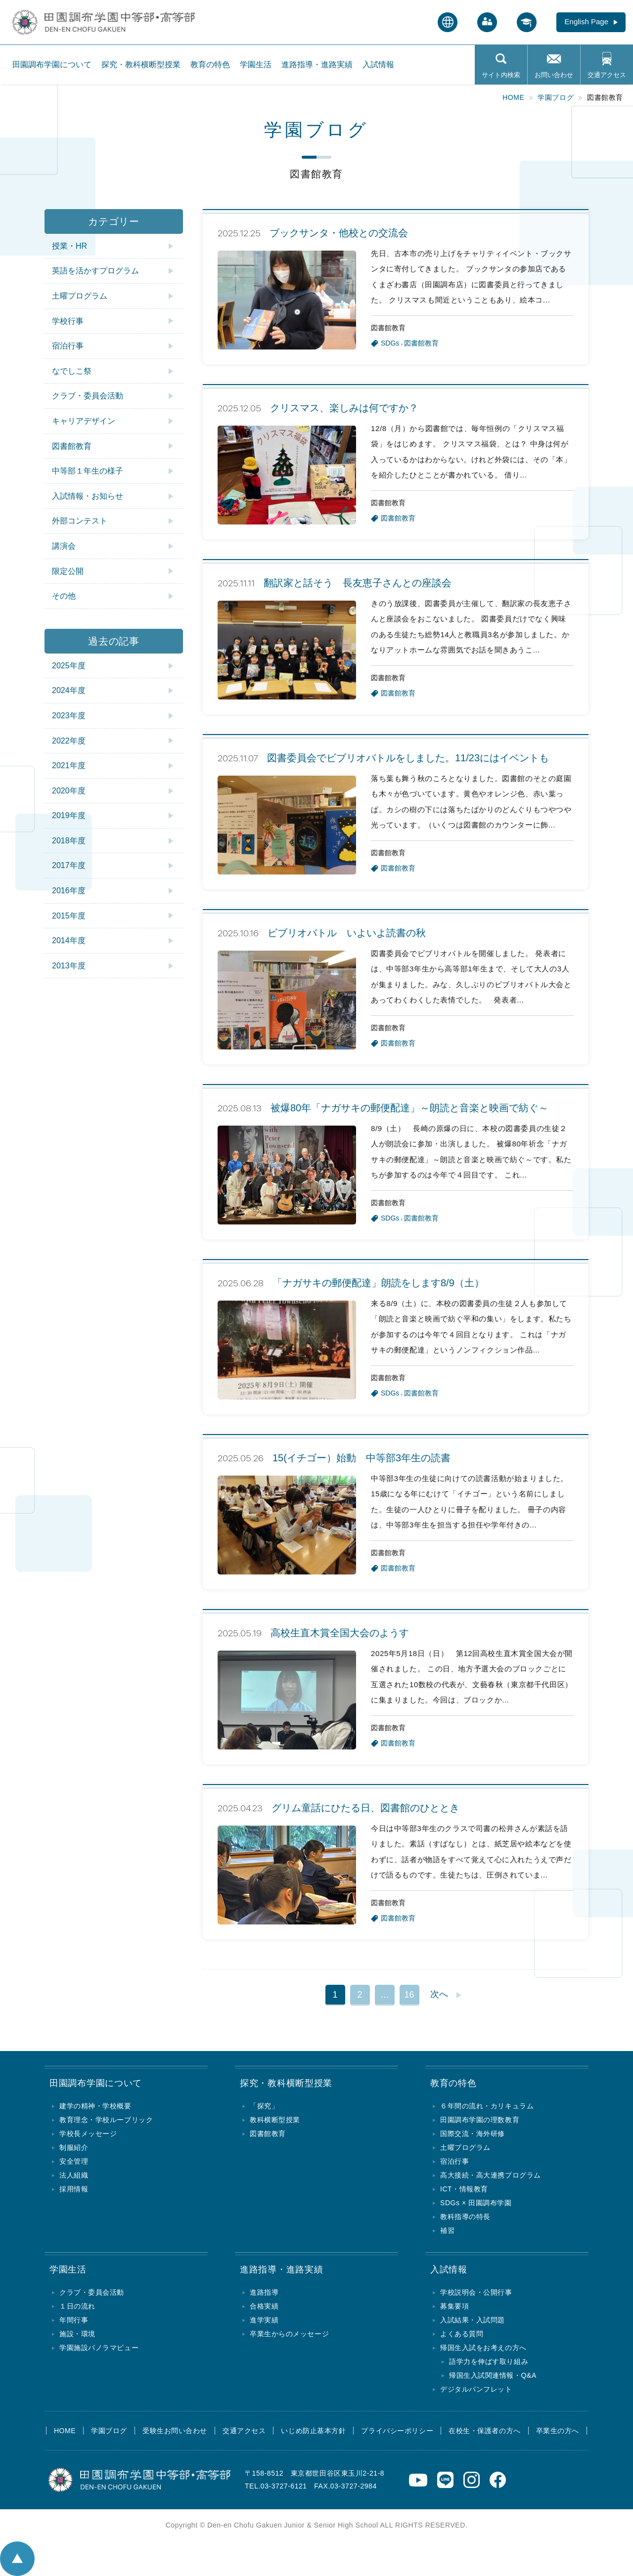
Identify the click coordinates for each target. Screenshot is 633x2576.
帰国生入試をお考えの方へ (483, 2348)
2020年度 (69, 790)
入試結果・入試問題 (472, 2320)
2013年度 (69, 965)
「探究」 (264, 2106)
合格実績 (264, 2306)
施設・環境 (77, 2334)
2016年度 (69, 890)
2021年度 (69, 765)
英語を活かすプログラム (95, 270)
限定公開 (68, 571)
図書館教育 (71, 446)
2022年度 (69, 741)
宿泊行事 (68, 346)
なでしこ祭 (71, 371)
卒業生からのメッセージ (289, 2334)
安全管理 (73, 2161)
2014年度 (69, 940)
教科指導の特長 (465, 2217)
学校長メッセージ (88, 2134)
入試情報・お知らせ (87, 496)
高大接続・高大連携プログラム (490, 2175)
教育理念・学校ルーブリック (106, 2120)
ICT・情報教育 (464, 2189)
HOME (65, 2431)
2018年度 (69, 840)
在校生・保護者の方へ (485, 2431)
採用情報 (73, 2189)
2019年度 (69, 815)
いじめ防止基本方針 (313, 2431)
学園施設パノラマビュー (98, 2348)
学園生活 (255, 64)
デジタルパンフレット (476, 2389)
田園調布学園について (51, 64)
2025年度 (69, 665)
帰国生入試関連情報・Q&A (493, 2375)
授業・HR (69, 246)
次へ (439, 1994)
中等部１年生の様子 (87, 471)
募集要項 (454, 2306)
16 (409, 1995)
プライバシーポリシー (397, 2431)
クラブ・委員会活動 (87, 396)
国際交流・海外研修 (472, 2134)
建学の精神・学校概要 (95, 2106)
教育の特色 (210, 64)
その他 (64, 596)
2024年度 (69, 690)
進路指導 (264, 2292)
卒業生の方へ (557, 2431)
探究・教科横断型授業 (141, 64)
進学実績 (264, 2320)
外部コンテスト (79, 521)
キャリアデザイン (83, 421)
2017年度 (69, 865)
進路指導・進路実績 (317, 64)
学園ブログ (109, 2431)
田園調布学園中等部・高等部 (58, 17)
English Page (586, 21)
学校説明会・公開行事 (476, 2292)
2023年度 (69, 715)
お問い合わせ (554, 75)
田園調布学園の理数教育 (479, 2120)
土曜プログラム (79, 296)
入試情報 (378, 64)
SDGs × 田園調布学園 (476, 2203)
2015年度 (69, 916)
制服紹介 (73, 2147)
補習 (447, 2230)
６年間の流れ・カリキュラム (487, 2106)
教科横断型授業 (275, 2120)
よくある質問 (461, 2334)
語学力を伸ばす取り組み (488, 2361)
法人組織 (73, 2175)
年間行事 (73, 2320)
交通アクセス (607, 75)
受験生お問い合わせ (174, 2431)
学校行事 (68, 321)
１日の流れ (77, 2306)
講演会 (64, 546)
